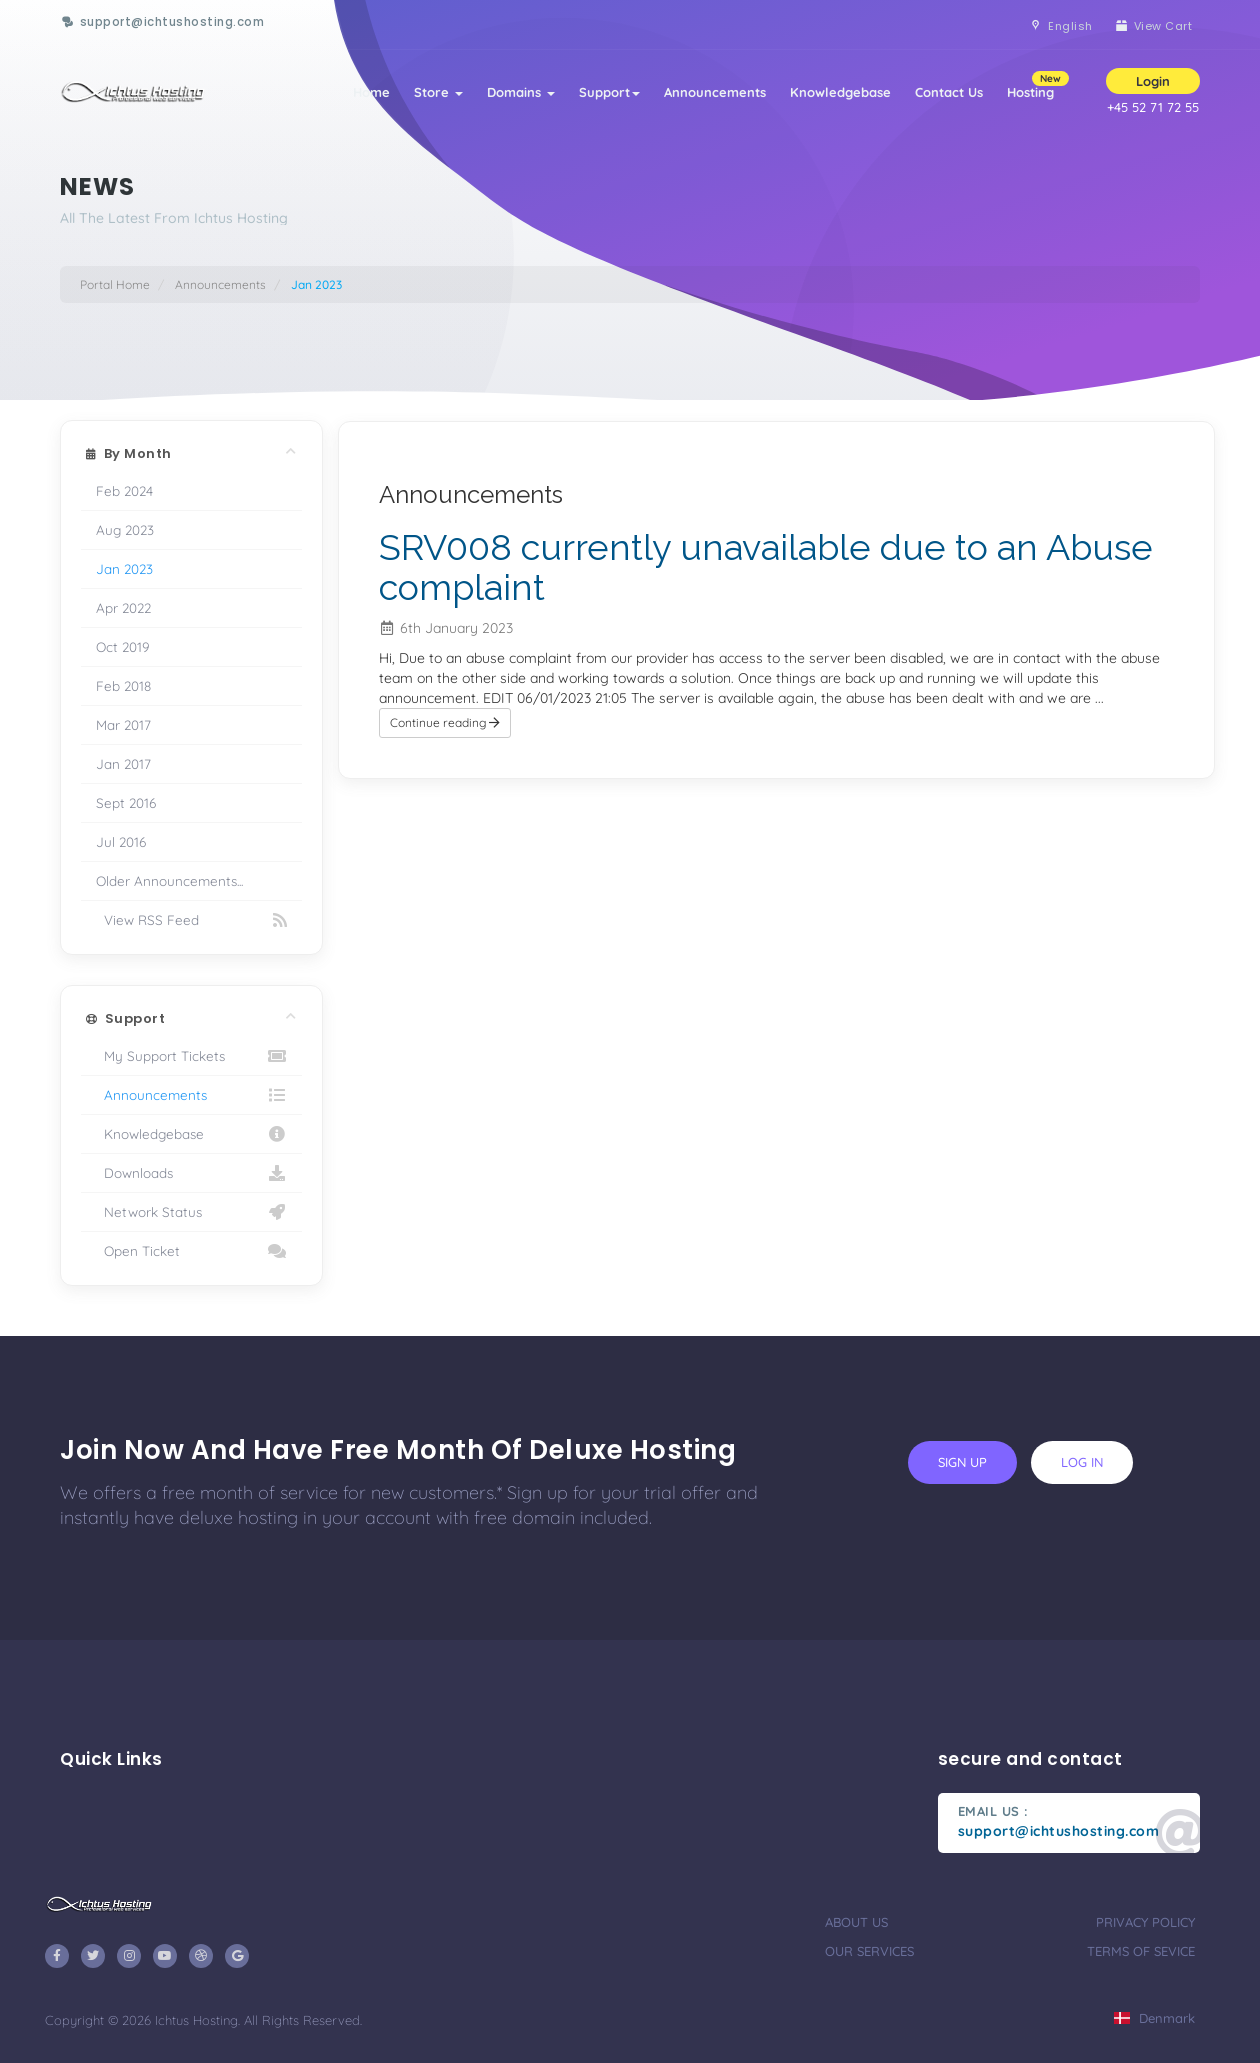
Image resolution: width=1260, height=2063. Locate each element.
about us (856, 1922)
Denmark (1154, 2018)
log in (1082, 1462)
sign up (962, 1462)
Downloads (191, 1173)
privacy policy (1145, 1922)
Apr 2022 (123, 607)
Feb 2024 (124, 490)
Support (609, 92)
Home (371, 92)
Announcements (715, 92)
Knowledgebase (840, 92)
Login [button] (1153, 81)
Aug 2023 (125, 529)
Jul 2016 (121, 841)
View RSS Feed (191, 920)
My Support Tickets (191, 1056)
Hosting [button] (1036, 85)
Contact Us (949, 92)
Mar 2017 (123, 724)
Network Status (191, 1212)
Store (438, 92)
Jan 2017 (123, 763)
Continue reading (445, 722)
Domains (521, 92)
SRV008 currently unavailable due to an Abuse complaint (766, 567)
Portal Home (115, 284)
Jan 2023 (124, 568)
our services (869, 1951)
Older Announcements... (169, 880)
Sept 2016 (126, 802)
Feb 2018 (123, 685)
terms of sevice (1141, 1951)
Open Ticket (191, 1251)
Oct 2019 (123, 646)
